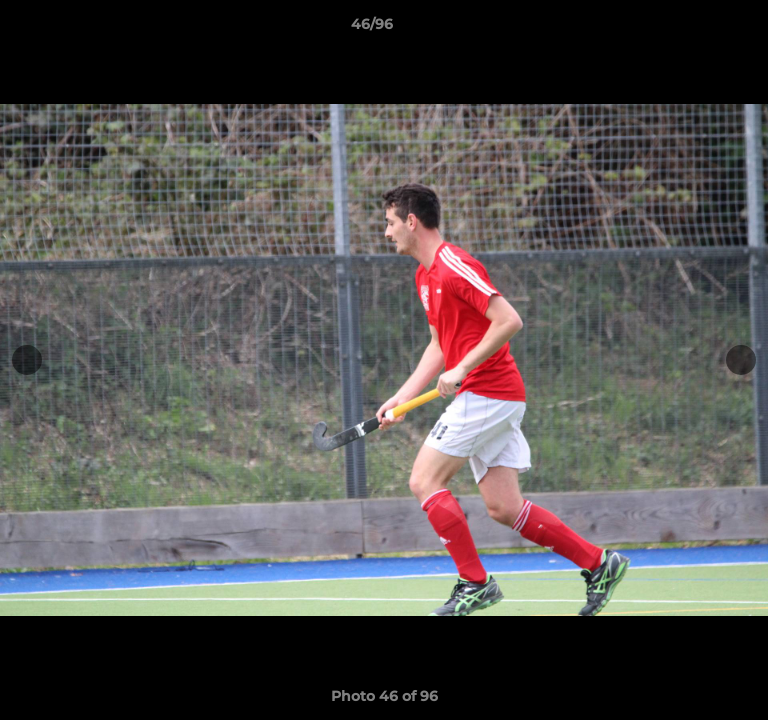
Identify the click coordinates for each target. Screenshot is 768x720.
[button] (696, 29)
